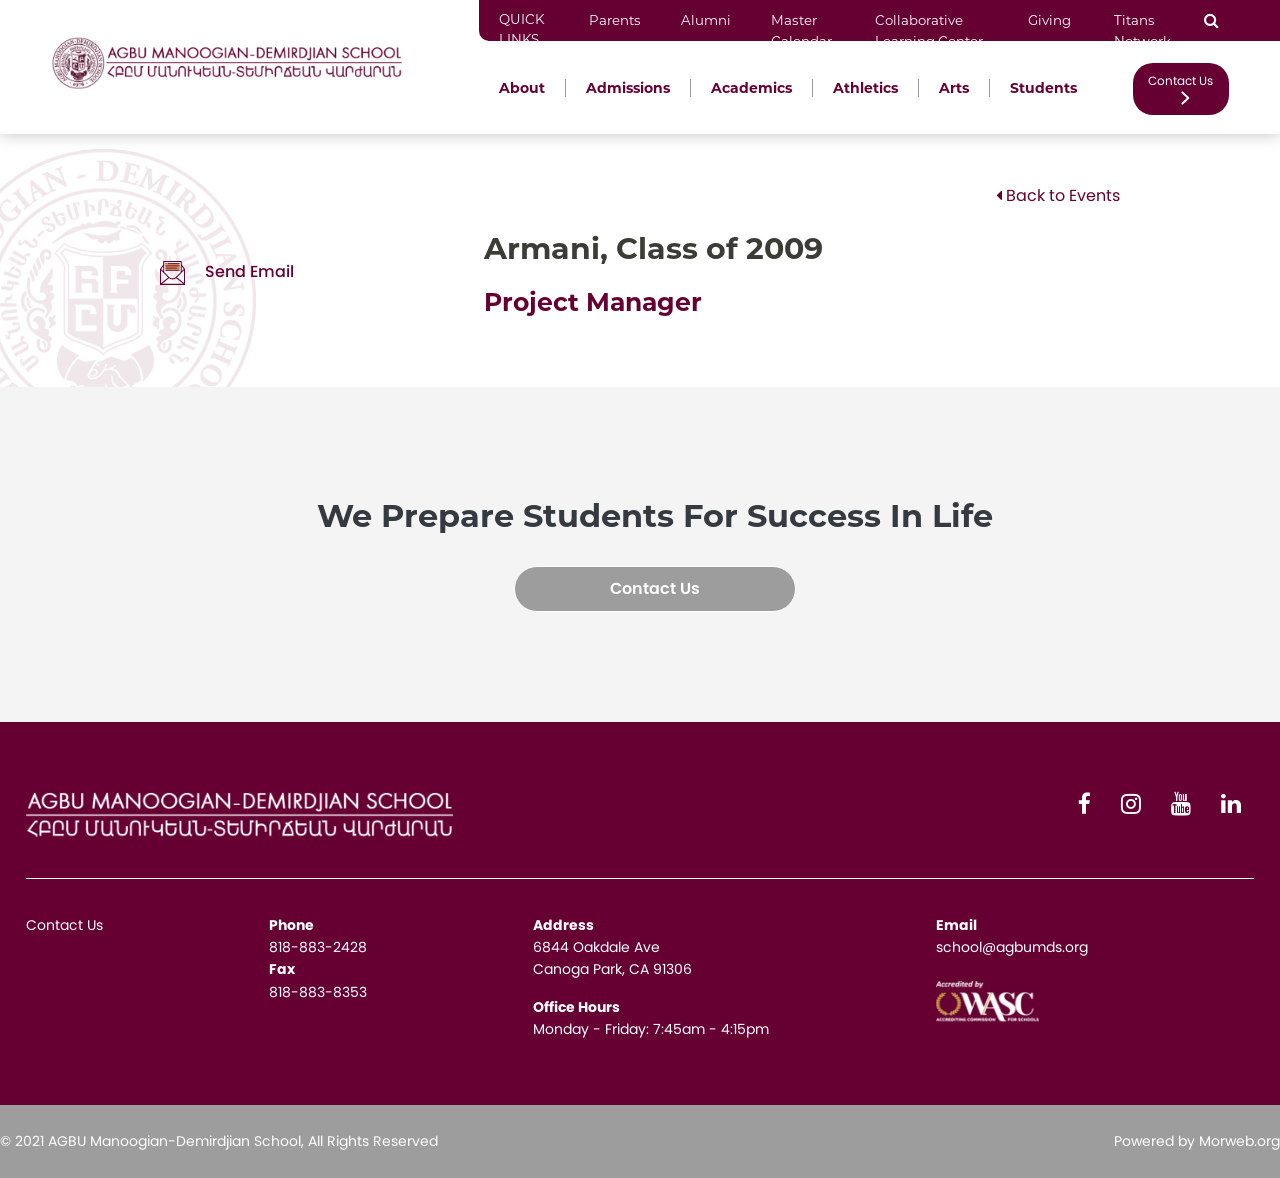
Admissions (628, 88)
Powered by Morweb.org (1197, 1141)
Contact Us (1180, 88)
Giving (1051, 20)
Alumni (706, 20)
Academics (751, 88)
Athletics (865, 88)
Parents (615, 20)
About (522, 88)
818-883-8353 (318, 992)
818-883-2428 (318, 947)
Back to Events (1058, 195)
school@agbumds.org (1012, 947)
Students (1043, 88)
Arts (954, 88)
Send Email (227, 271)
